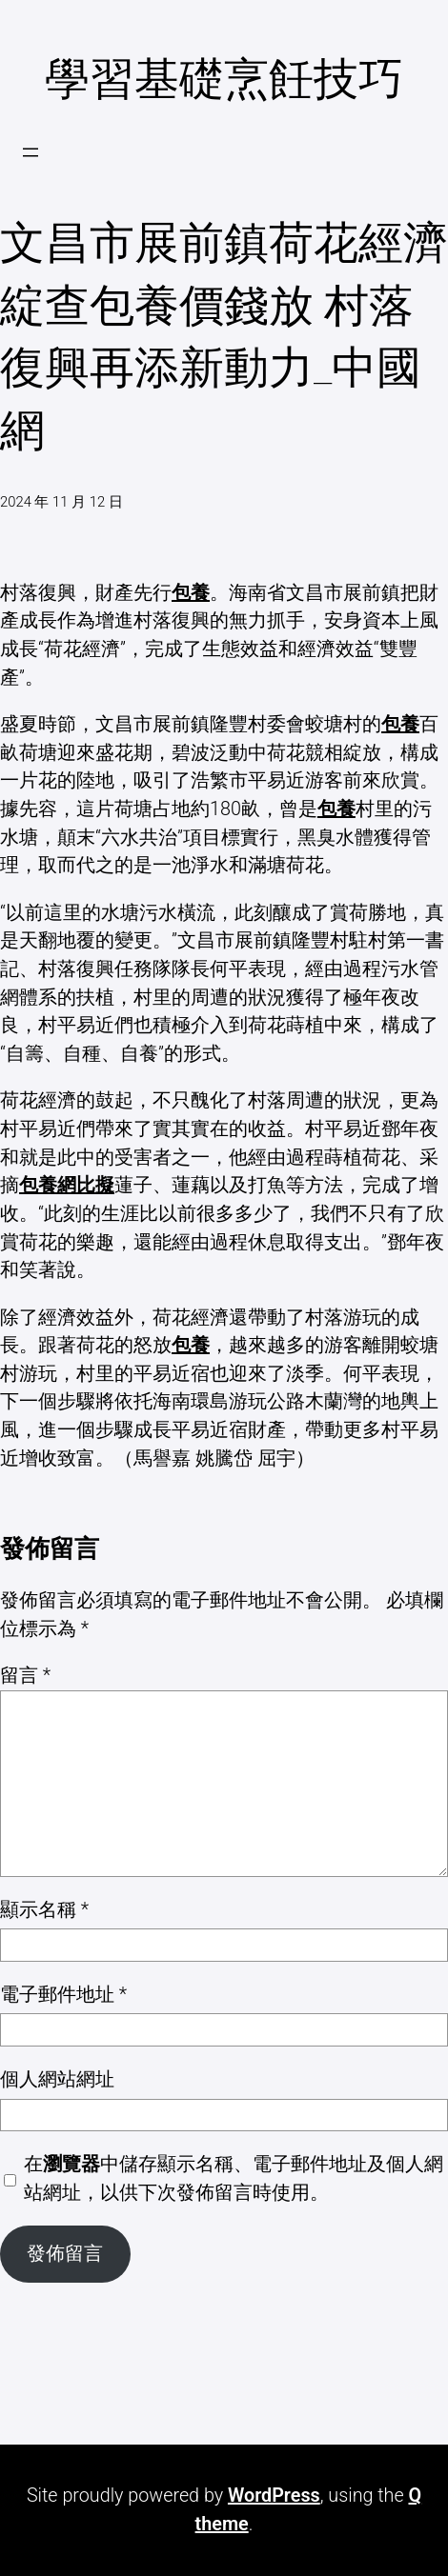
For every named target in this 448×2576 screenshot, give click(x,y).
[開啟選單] (30, 152)
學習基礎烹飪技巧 (224, 79)
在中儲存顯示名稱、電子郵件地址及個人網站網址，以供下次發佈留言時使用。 (233, 2178)
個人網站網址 (57, 2079)
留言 (25, 1676)
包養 (191, 593)
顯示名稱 (44, 1910)
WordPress (274, 2495)
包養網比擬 (66, 1185)
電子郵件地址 (63, 1995)
